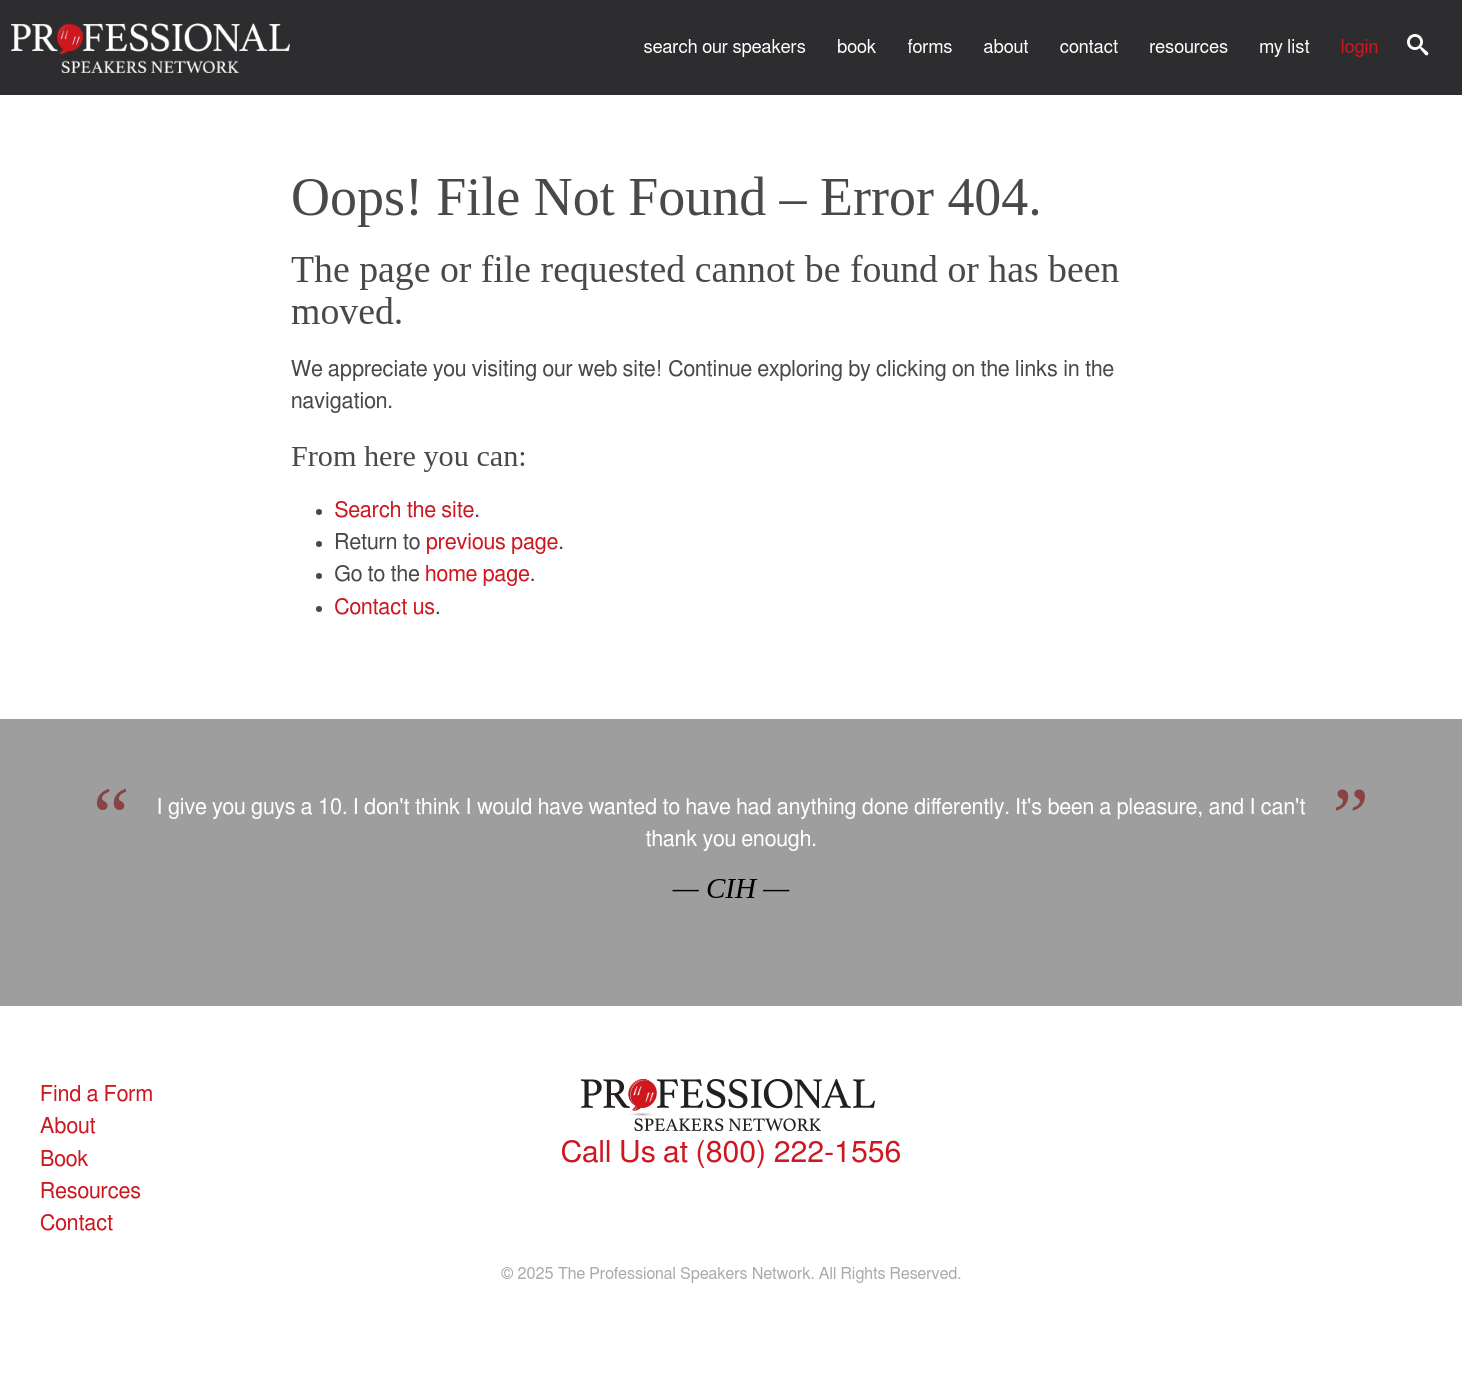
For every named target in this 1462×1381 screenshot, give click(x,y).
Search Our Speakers (725, 47)
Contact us (384, 607)
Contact (1089, 47)
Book (856, 47)
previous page (492, 542)
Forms (929, 47)
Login (1360, 47)
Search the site (404, 510)
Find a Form (96, 1094)
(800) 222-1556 (731, 1153)
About (1006, 47)
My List (1284, 47)
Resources (1188, 47)
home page (477, 574)
